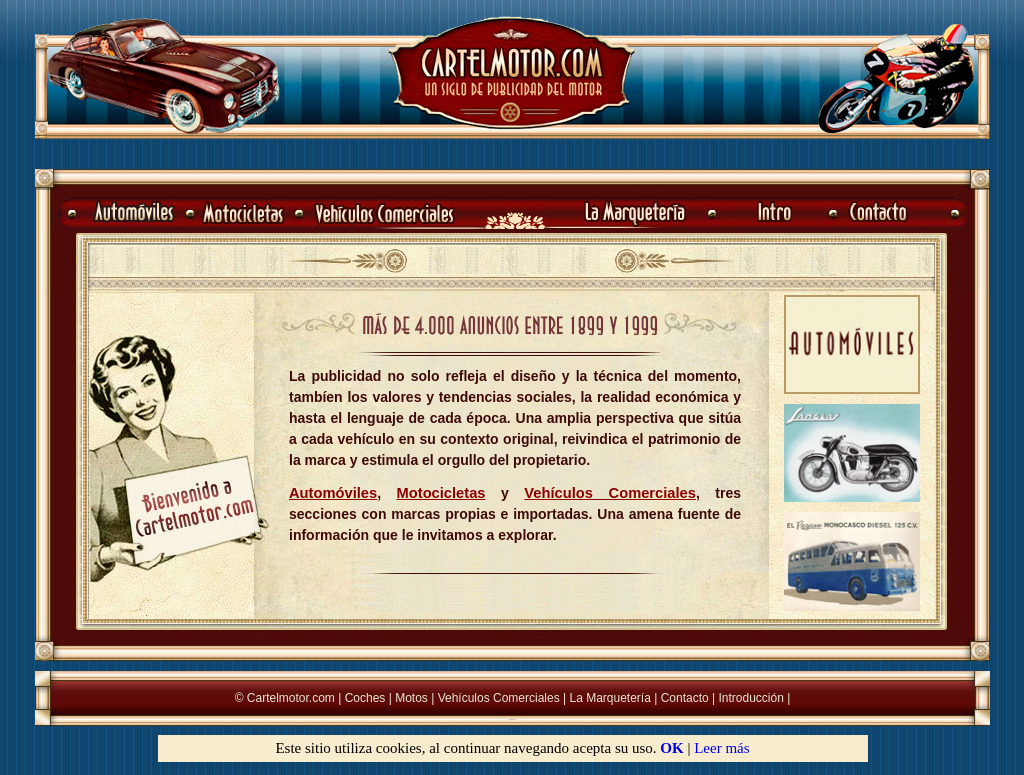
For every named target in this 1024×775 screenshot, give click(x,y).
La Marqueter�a (513, 719)
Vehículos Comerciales (499, 698)
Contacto (685, 698)
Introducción (751, 698)
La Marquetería (609, 698)
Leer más (721, 748)
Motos (411, 698)
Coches (365, 698)
